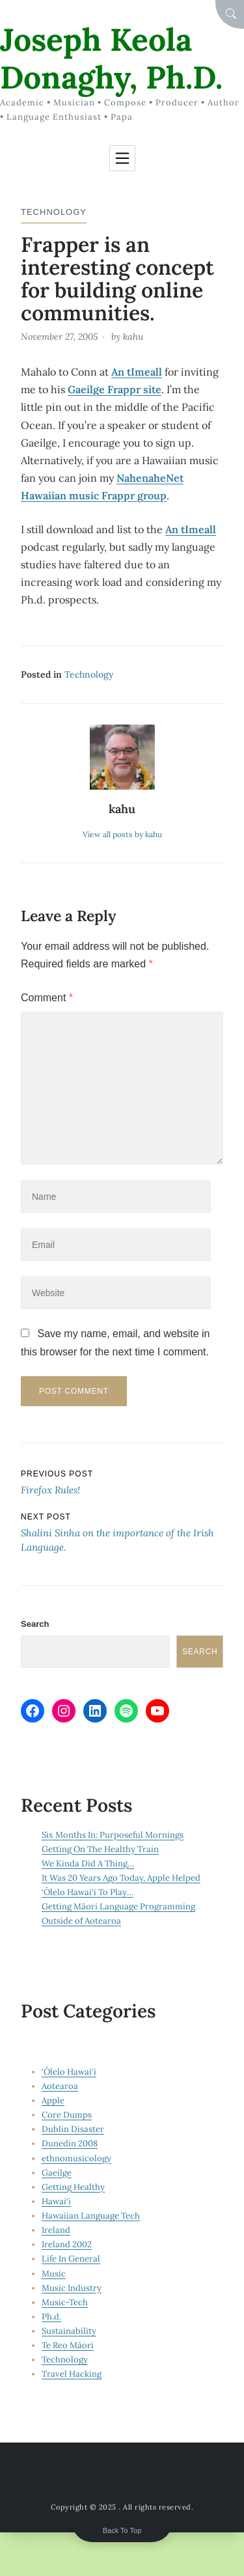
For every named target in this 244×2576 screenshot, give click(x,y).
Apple (53, 2100)
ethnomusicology (76, 2158)
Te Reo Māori (68, 2345)
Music (54, 2273)
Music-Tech (65, 2302)
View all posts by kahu (122, 834)
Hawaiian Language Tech (91, 2215)
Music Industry (72, 2287)
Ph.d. (51, 2316)
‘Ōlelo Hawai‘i (69, 2071)
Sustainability (69, 2330)
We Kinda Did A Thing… (88, 1863)
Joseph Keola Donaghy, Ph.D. (111, 58)
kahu (133, 336)
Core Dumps (67, 2114)
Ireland (56, 2230)
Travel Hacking (72, 2373)
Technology (54, 212)
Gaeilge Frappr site (114, 389)
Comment (47, 997)
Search (35, 1624)
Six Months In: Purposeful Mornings (112, 1834)
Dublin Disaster (73, 2129)
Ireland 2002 (67, 2244)
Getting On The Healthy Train (100, 1849)
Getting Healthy (73, 2187)
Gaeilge (57, 2172)
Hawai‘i (56, 2201)
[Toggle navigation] (122, 158)
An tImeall (136, 371)
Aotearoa (60, 2086)
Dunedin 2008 (70, 2143)
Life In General (71, 2258)
